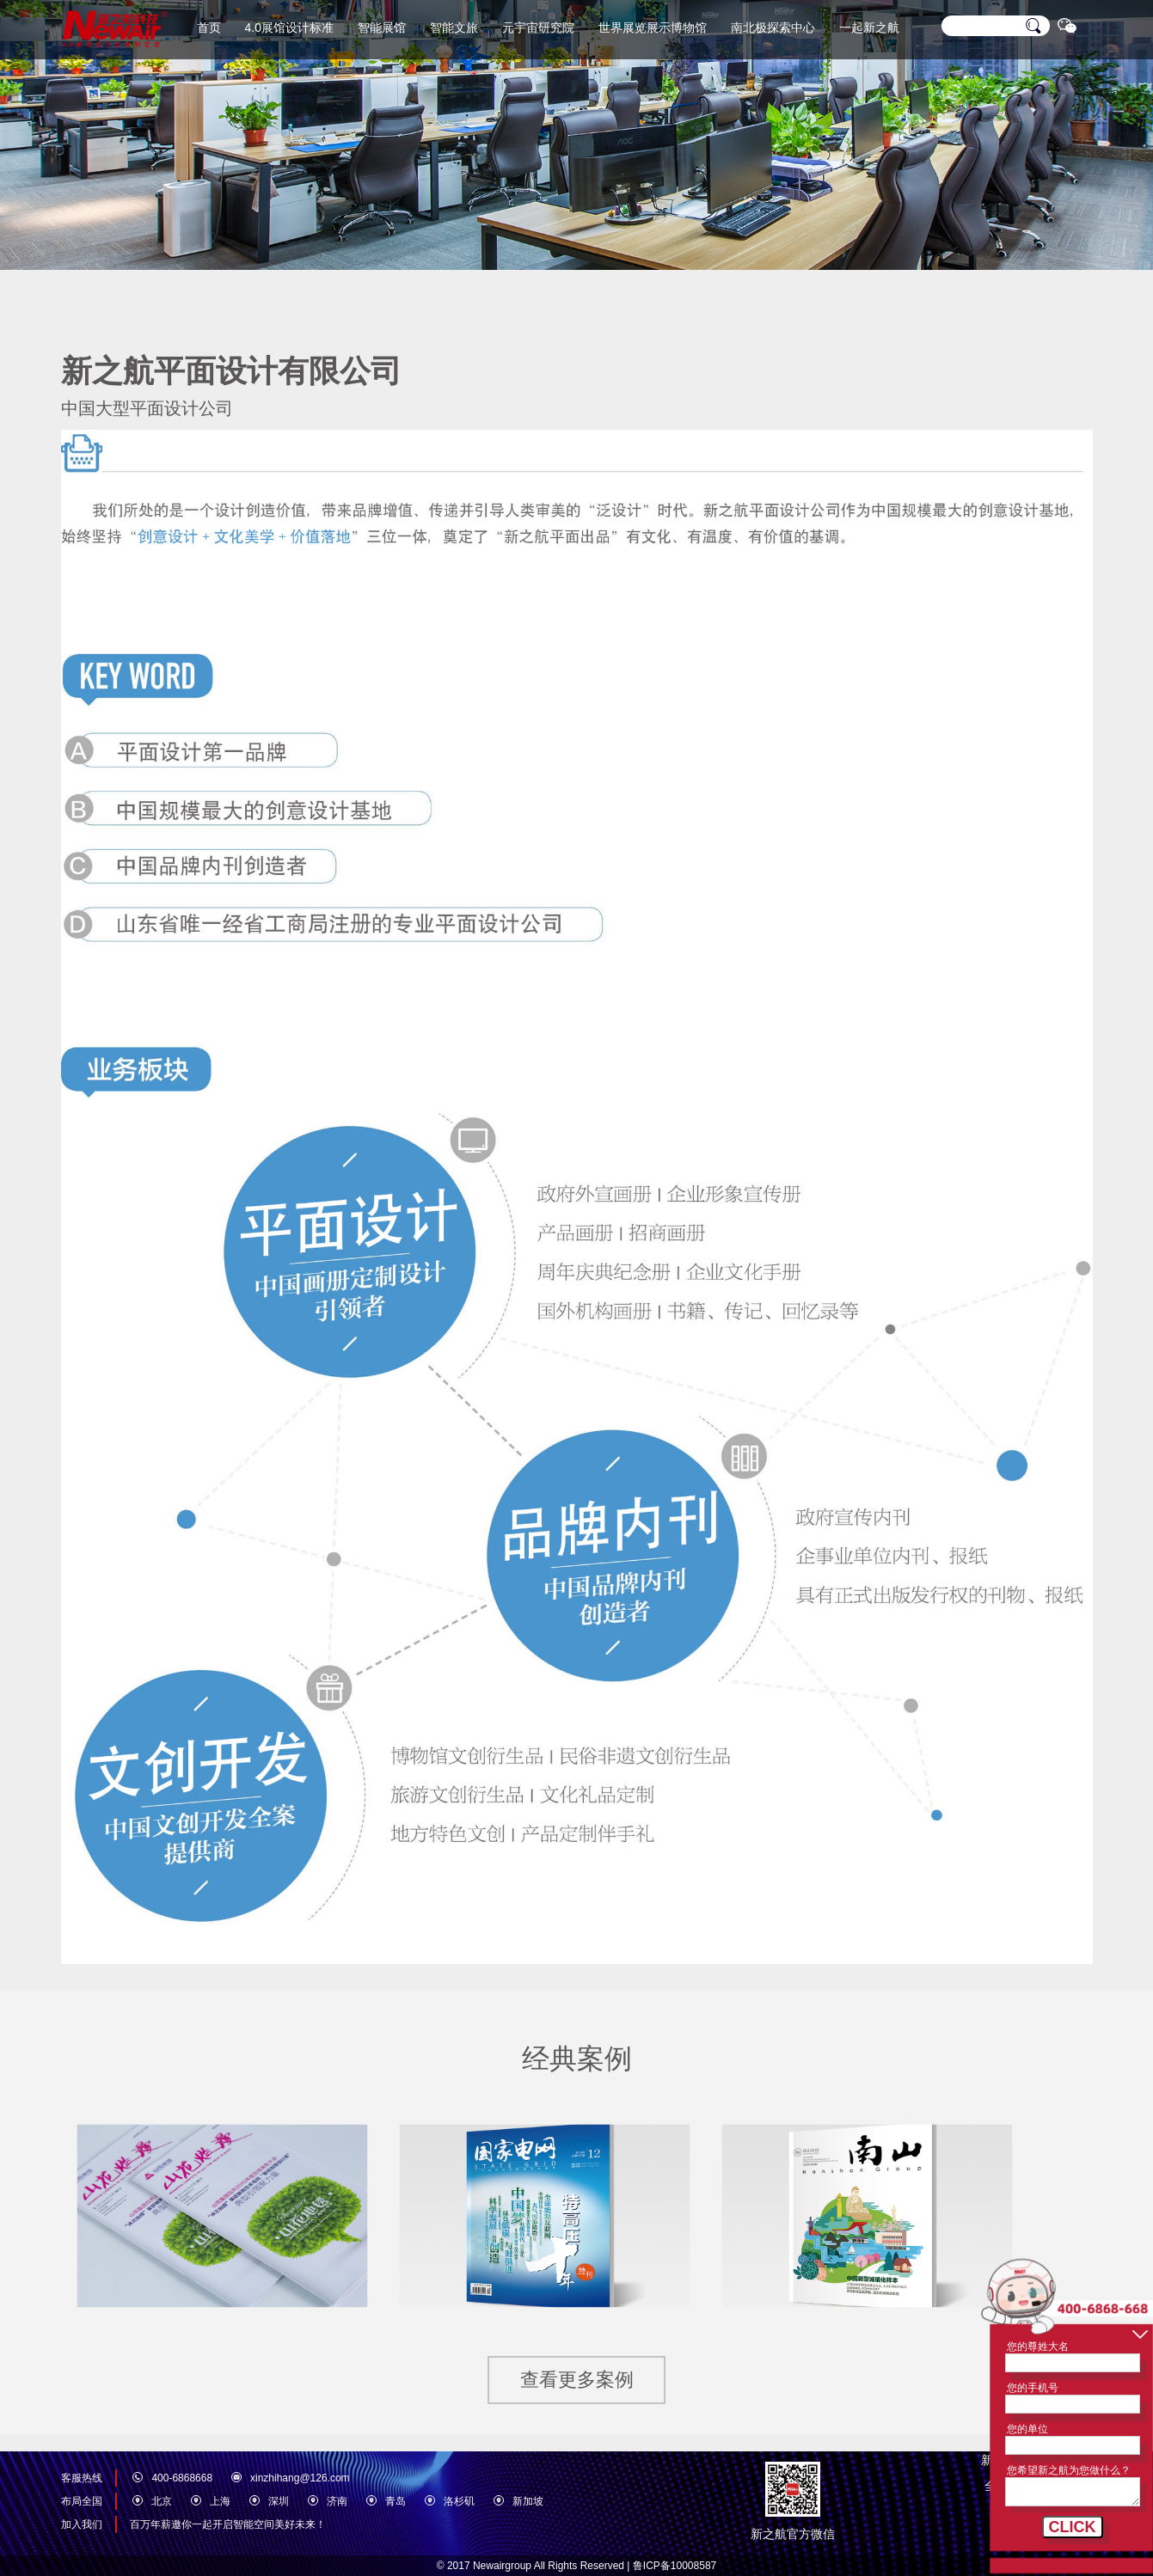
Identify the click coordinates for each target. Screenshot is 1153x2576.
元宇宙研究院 (538, 27)
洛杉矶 (459, 2501)
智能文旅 (454, 27)
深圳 (278, 2501)
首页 (209, 27)
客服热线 (81, 2478)
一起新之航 (869, 27)
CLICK (1072, 2527)
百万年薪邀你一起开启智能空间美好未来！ (228, 2524)
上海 (220, 2501)
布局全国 (81, 2501)
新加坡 (527, 2501)
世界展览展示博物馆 (652, 27)
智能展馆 (382, 27)
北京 (161, 2501)
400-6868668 (181, 2478)
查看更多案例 (577, 2379)
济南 (337, 2501)
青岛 (395, 2501)
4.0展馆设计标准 (289, 27)
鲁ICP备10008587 (674, 2566)
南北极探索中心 (773, 27)
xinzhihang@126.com (300, 2478)
